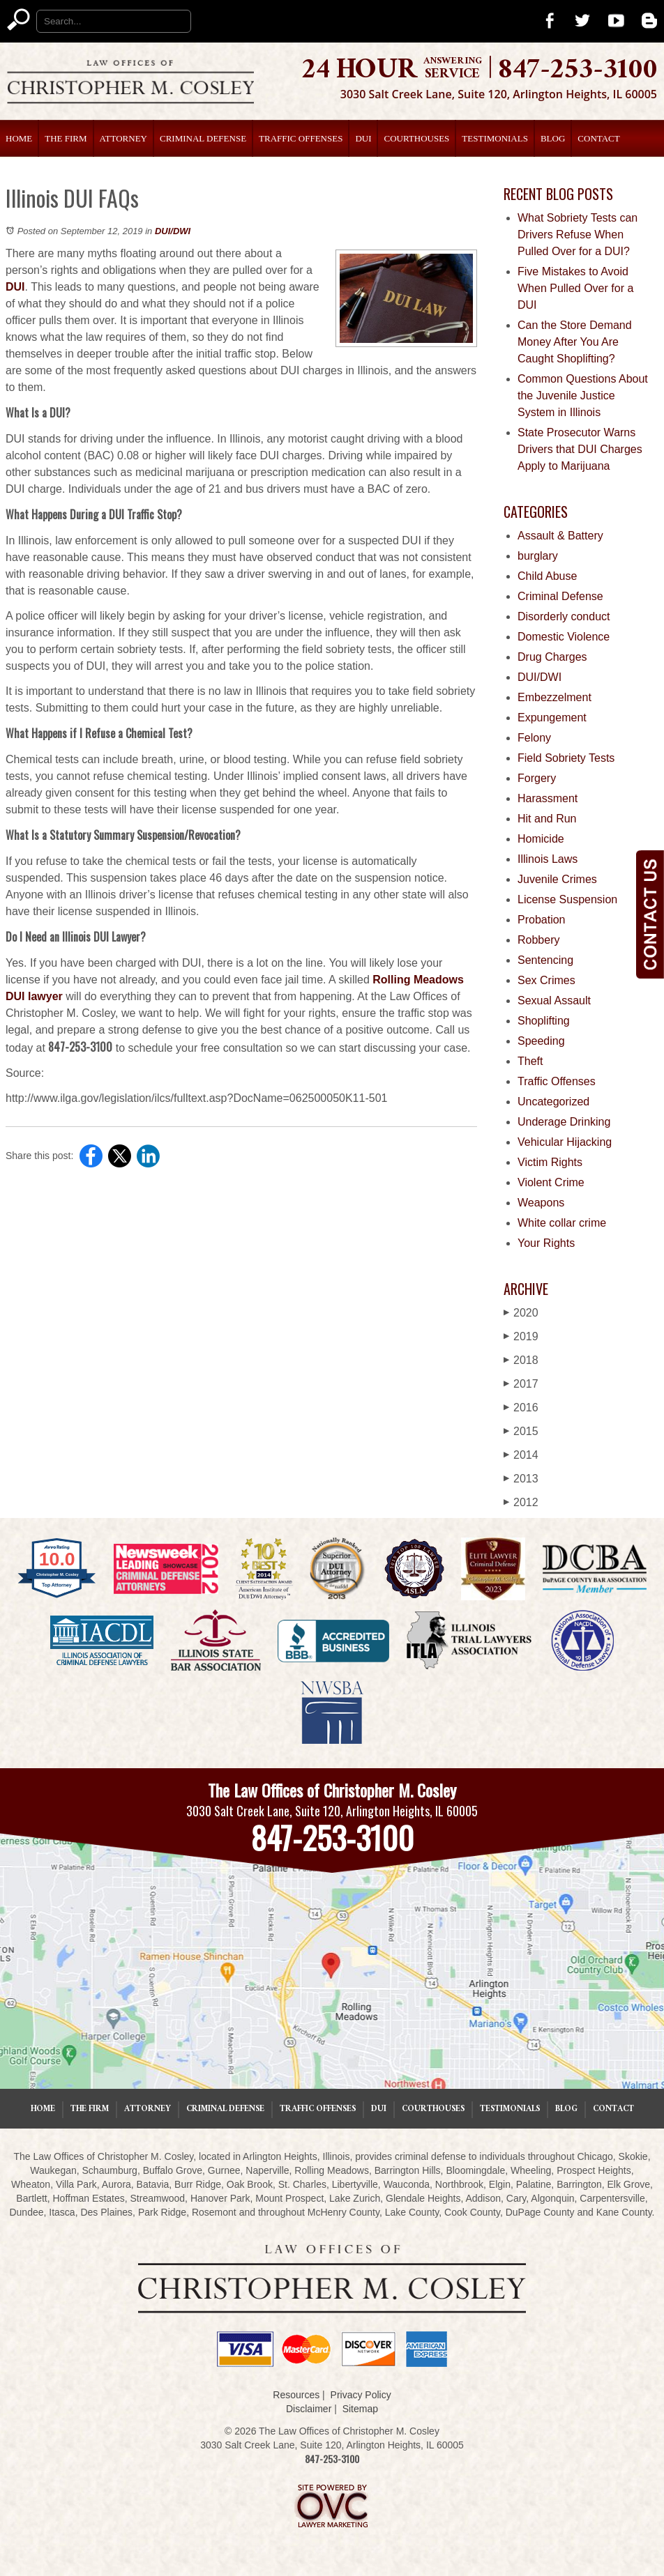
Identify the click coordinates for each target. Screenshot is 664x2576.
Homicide (541, 839)
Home (19, 138)
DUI (363, 138)
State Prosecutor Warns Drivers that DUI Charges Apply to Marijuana (580, 449)
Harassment (548, 798)
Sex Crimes (546, 980)
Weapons (541, 1203)
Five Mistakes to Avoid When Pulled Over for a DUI (575, 288)
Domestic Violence (564, 637)
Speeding (541, 1041)
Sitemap (360, 2408)
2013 (521, 1479)
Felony (534, 738)
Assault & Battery (560, 536)
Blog (553, 138)
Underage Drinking (564, 1122)
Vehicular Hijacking (565, 1142)
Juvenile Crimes (557, 879)
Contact (598, 138)
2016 (521, 1408)
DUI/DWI (172, 231)
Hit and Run (547, 819)
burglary (538, 556)
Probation (542, 920)
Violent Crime (551, 1182)
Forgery (537, 778)
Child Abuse (547, 576)
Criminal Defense (203, 138)
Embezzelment (554, 697)
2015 (521, 1431)
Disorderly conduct (564, 616)
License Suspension (567, 899)
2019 (521, 1336)
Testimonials (495, 138)
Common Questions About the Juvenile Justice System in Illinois (583, 395)
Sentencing (545, 960)
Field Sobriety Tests (566, 758)
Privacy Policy (361, 2394)
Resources (296, 2394)
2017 (521, 1384)
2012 (521, 1502)
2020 (521, 1313)
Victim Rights (550, 1162)
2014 (521, 1455)
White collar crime (562, 1223)
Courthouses (416, 138)
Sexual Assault (554, 1000)
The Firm (65, 138)
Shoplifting (544, 1021)
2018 (521, 1360)
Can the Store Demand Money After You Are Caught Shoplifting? (575, 342)
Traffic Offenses (300, 138)
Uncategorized (553, 1101)
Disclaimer (308, 2408)
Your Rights (546, 1243)
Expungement (552, 717)
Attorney (123, 138)
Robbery (538, 940)
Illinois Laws (548, 859)
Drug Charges (552, 657)
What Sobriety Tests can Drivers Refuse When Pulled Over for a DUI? (577, 234)
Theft (530, 1061)
